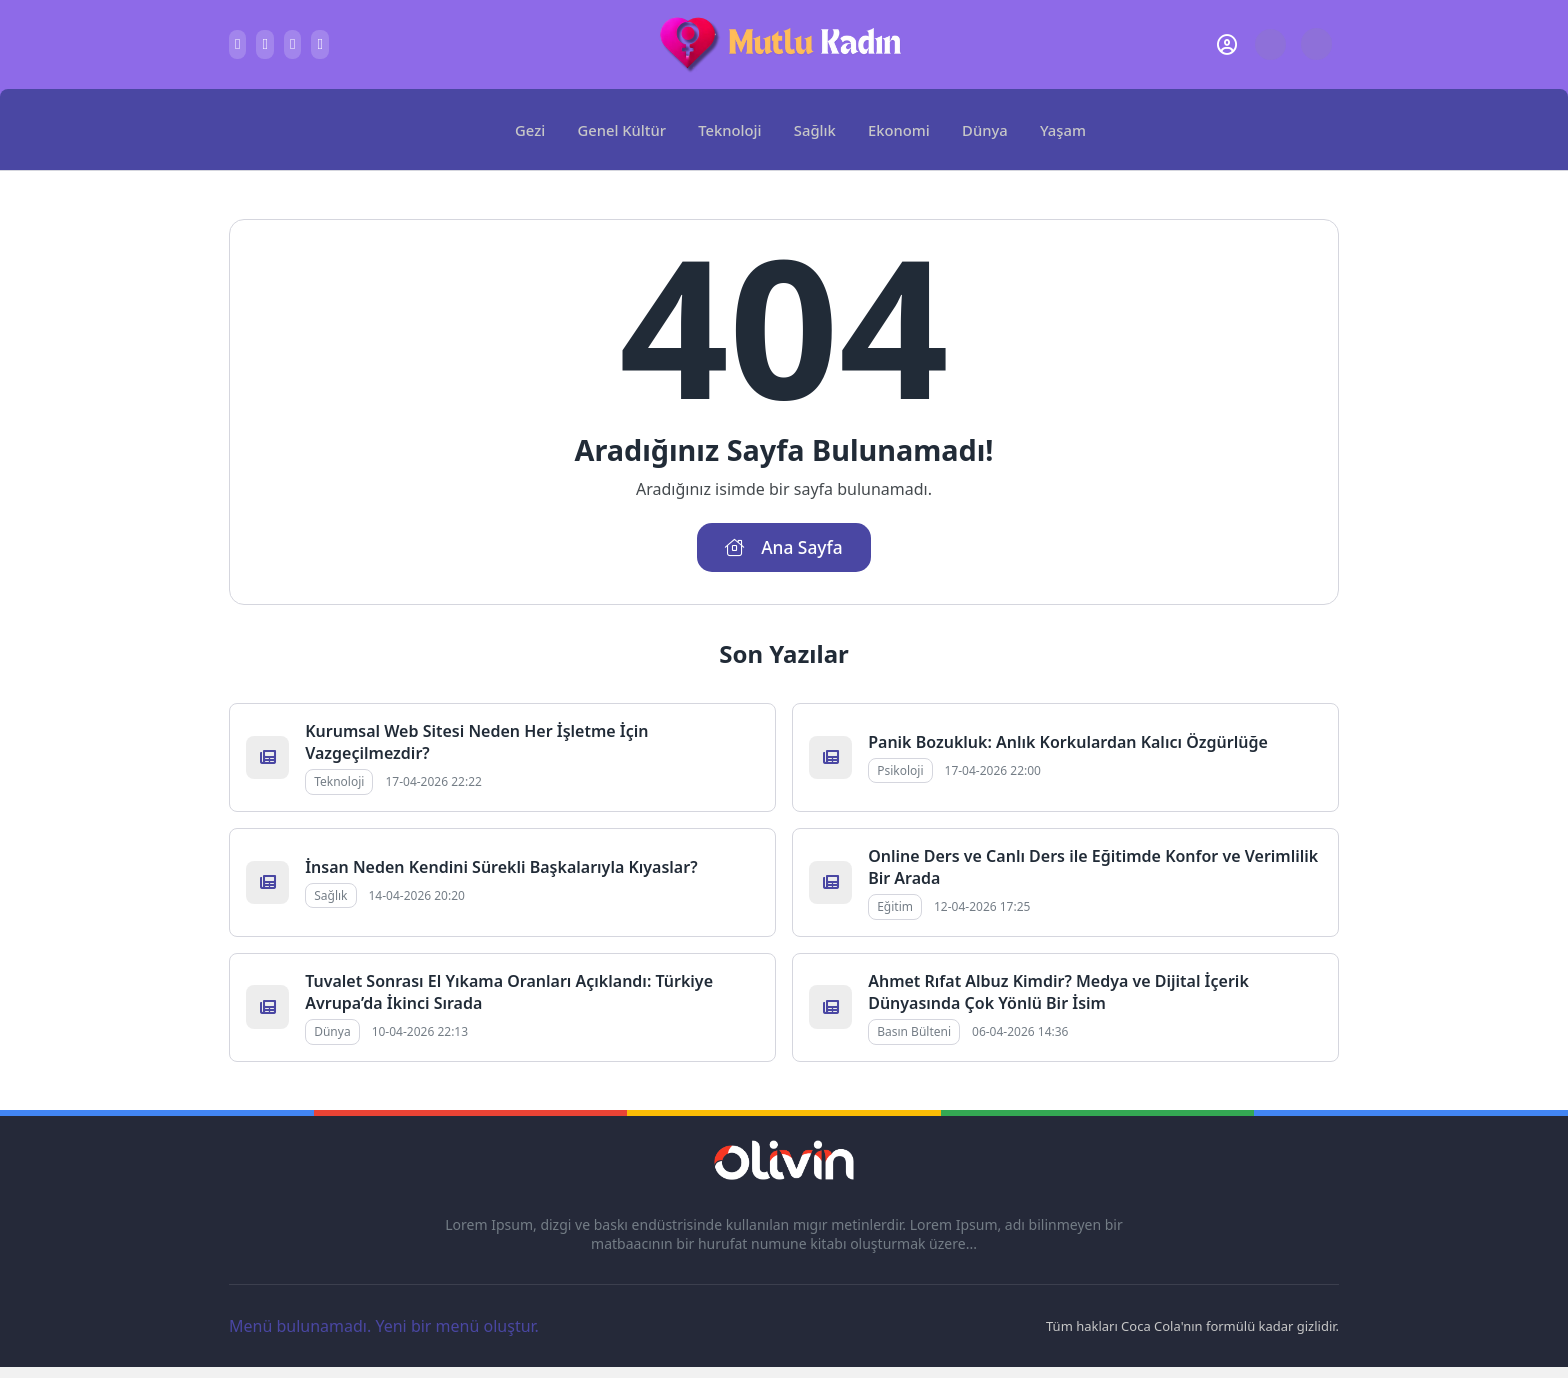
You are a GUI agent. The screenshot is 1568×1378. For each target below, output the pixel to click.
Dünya (982, 129)
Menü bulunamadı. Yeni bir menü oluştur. (384, 1327)
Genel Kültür (625, 129)
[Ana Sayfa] (482, 129)
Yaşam (1058, 129)
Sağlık (815, 129)
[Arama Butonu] (1270, 44)
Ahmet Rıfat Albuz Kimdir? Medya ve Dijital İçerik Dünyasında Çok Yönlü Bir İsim (1058, 993)
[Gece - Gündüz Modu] (1316, 54)
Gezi (534, 129)
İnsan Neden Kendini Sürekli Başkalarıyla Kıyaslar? (501, 868)
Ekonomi (897, 129)
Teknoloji (731, 129)
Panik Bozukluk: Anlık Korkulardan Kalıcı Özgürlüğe (1068, 743)
